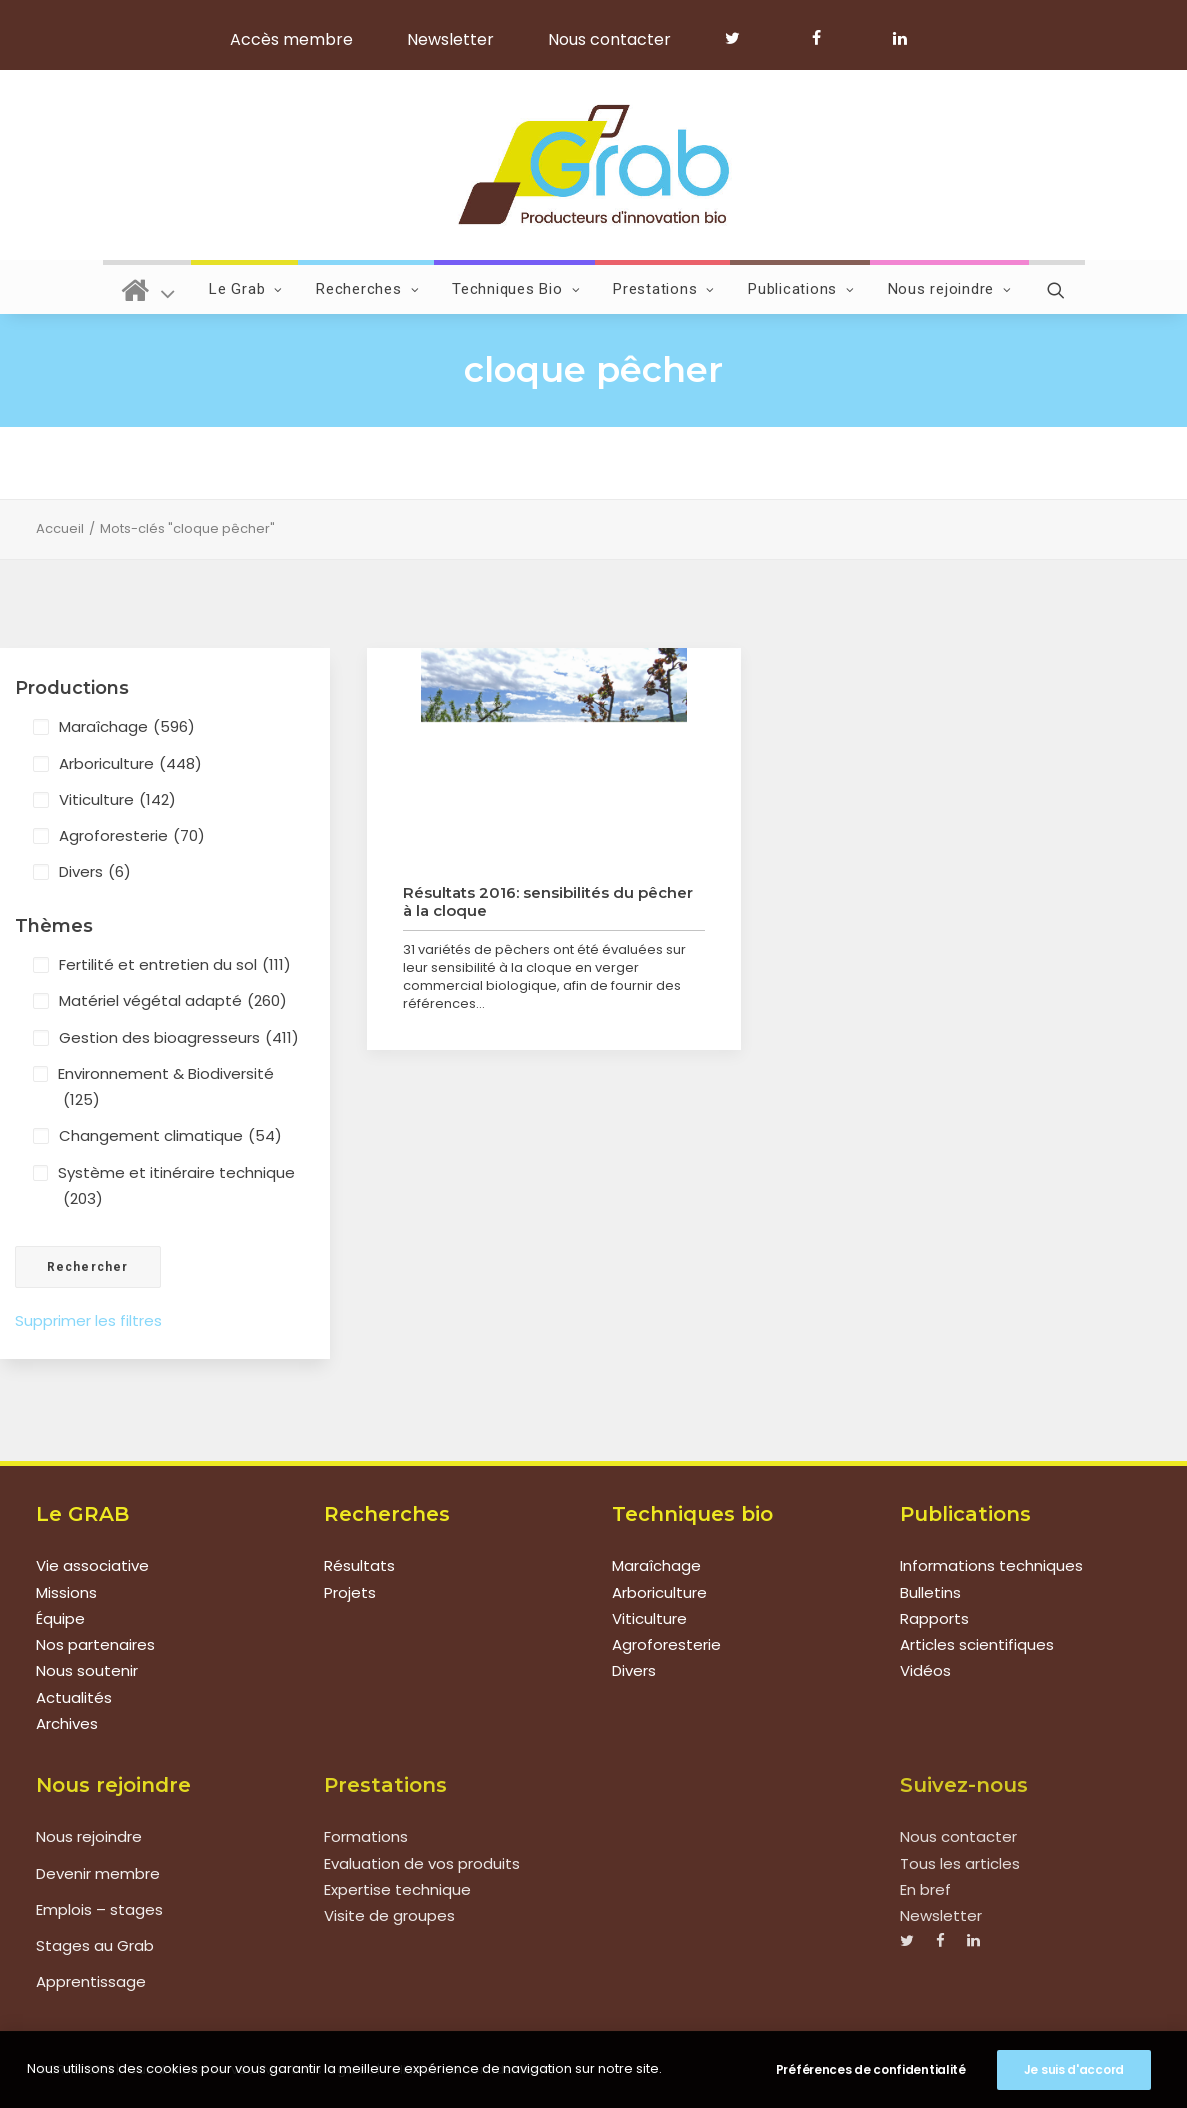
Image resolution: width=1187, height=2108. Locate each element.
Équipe (60, 1618)
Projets (350, 1592)
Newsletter (450, 39)
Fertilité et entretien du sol (175, 965)
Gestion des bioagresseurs (179, 1038)
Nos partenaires (95, 1644)
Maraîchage (127, 727)
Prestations (664, 289)
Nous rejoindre (950, 289)
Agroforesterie (132, 836)
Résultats (359, 1565)
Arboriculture (130, 764)
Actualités (74, 1697)
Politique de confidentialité (469, 2068)
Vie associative (92, 1565)
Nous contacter (609, 39)
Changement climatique (170, 1136)
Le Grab (246, 289)
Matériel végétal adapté (173, 1001)
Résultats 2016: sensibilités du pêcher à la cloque (548, 901)
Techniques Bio (516, 289)
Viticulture (117, 800)
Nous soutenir (87, 1670)
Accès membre (291, 39)
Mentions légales (318, 2068)
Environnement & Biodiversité (166, 1088)
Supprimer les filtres (88, 1320)
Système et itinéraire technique (176, 1187)
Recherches (367, 289)
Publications (801, 289)
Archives (67, 1723)
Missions (66, 1592)
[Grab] (593, 165)
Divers (95, 872)
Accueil (60, 528)
